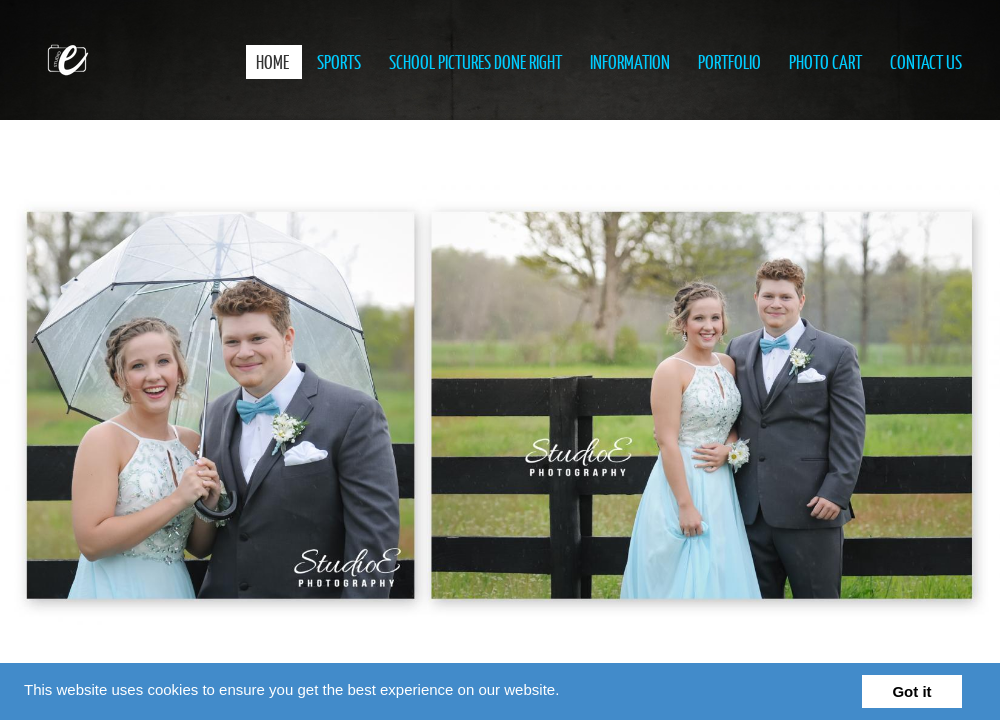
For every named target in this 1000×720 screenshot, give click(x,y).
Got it (911, 691)
